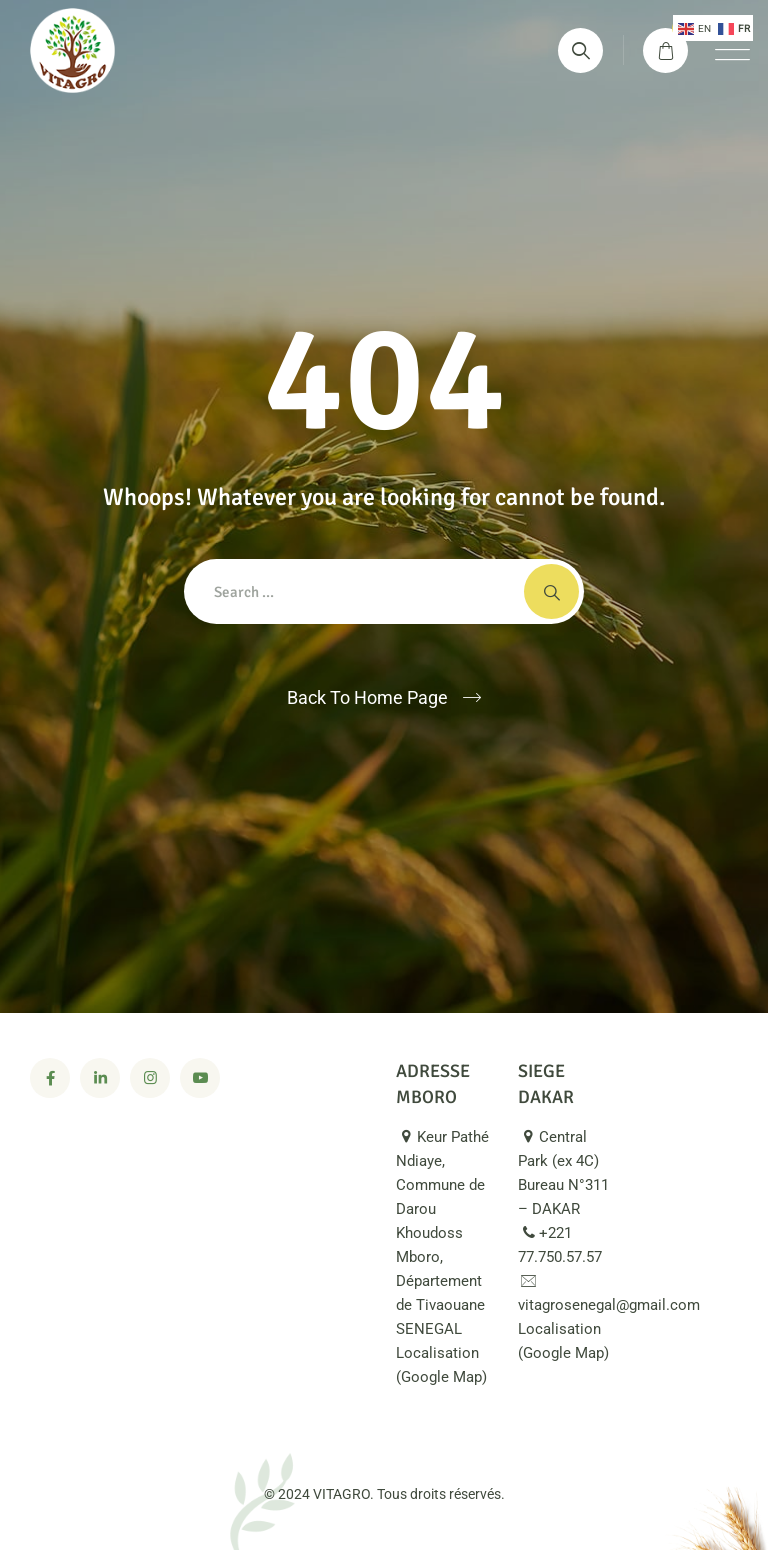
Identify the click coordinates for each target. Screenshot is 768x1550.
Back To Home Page (367, 697)
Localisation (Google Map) (441, 1375)
